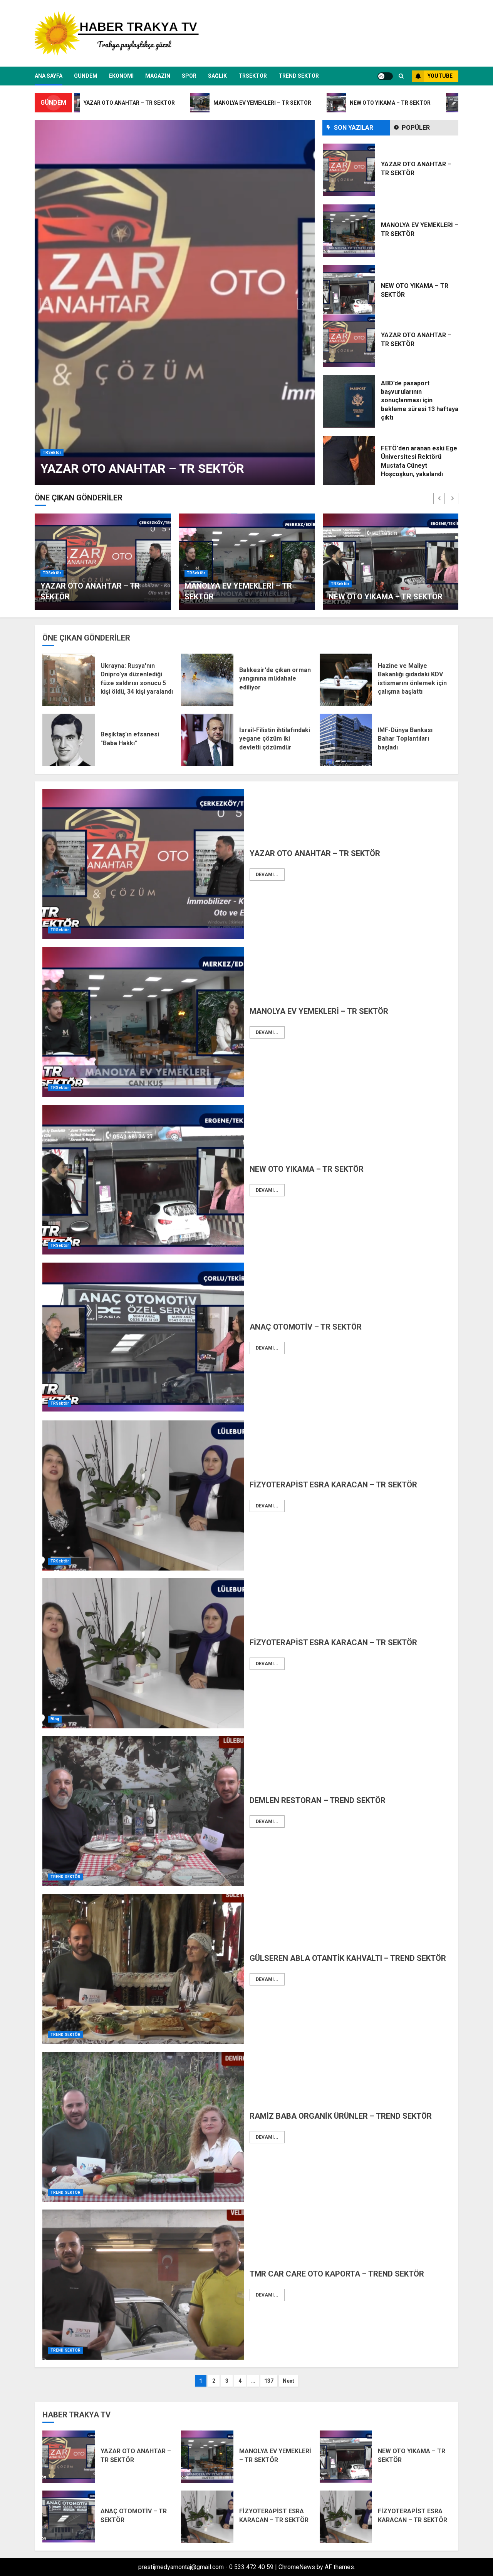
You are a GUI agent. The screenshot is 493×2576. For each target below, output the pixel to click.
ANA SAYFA (48, 76)
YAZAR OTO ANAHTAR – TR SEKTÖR (142, 468)
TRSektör (252, 76)
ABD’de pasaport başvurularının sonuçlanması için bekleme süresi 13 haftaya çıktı (419, 401)
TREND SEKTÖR (298, 76)
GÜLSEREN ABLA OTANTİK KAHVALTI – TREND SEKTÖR (348, 1958)
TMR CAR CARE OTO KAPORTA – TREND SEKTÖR (337, 2273)
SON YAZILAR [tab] (353, 127)
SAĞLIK (217, 76)
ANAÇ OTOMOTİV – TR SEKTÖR (306, 1326)
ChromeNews (296, 2567)
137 (268, 2381)
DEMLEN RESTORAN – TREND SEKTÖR (318, 1800)
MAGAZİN (157, 76)
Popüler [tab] (416, 127)
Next (288, 2381)
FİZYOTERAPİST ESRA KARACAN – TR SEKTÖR (333, 1484)
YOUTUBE (432, 76)
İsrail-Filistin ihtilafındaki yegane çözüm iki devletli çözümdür (274, 738)
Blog (54, 1719)
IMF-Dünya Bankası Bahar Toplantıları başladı (405, 738)
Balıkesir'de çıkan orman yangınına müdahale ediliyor (275, 678)
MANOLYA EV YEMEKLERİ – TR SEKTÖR (319, 1011)
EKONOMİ (121, 76)
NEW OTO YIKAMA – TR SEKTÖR (386, 596)
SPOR (189, 76)
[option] (175, 302)
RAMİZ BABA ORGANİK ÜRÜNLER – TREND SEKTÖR (341, 2116)
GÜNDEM (85, 76)
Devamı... (267, 874)
